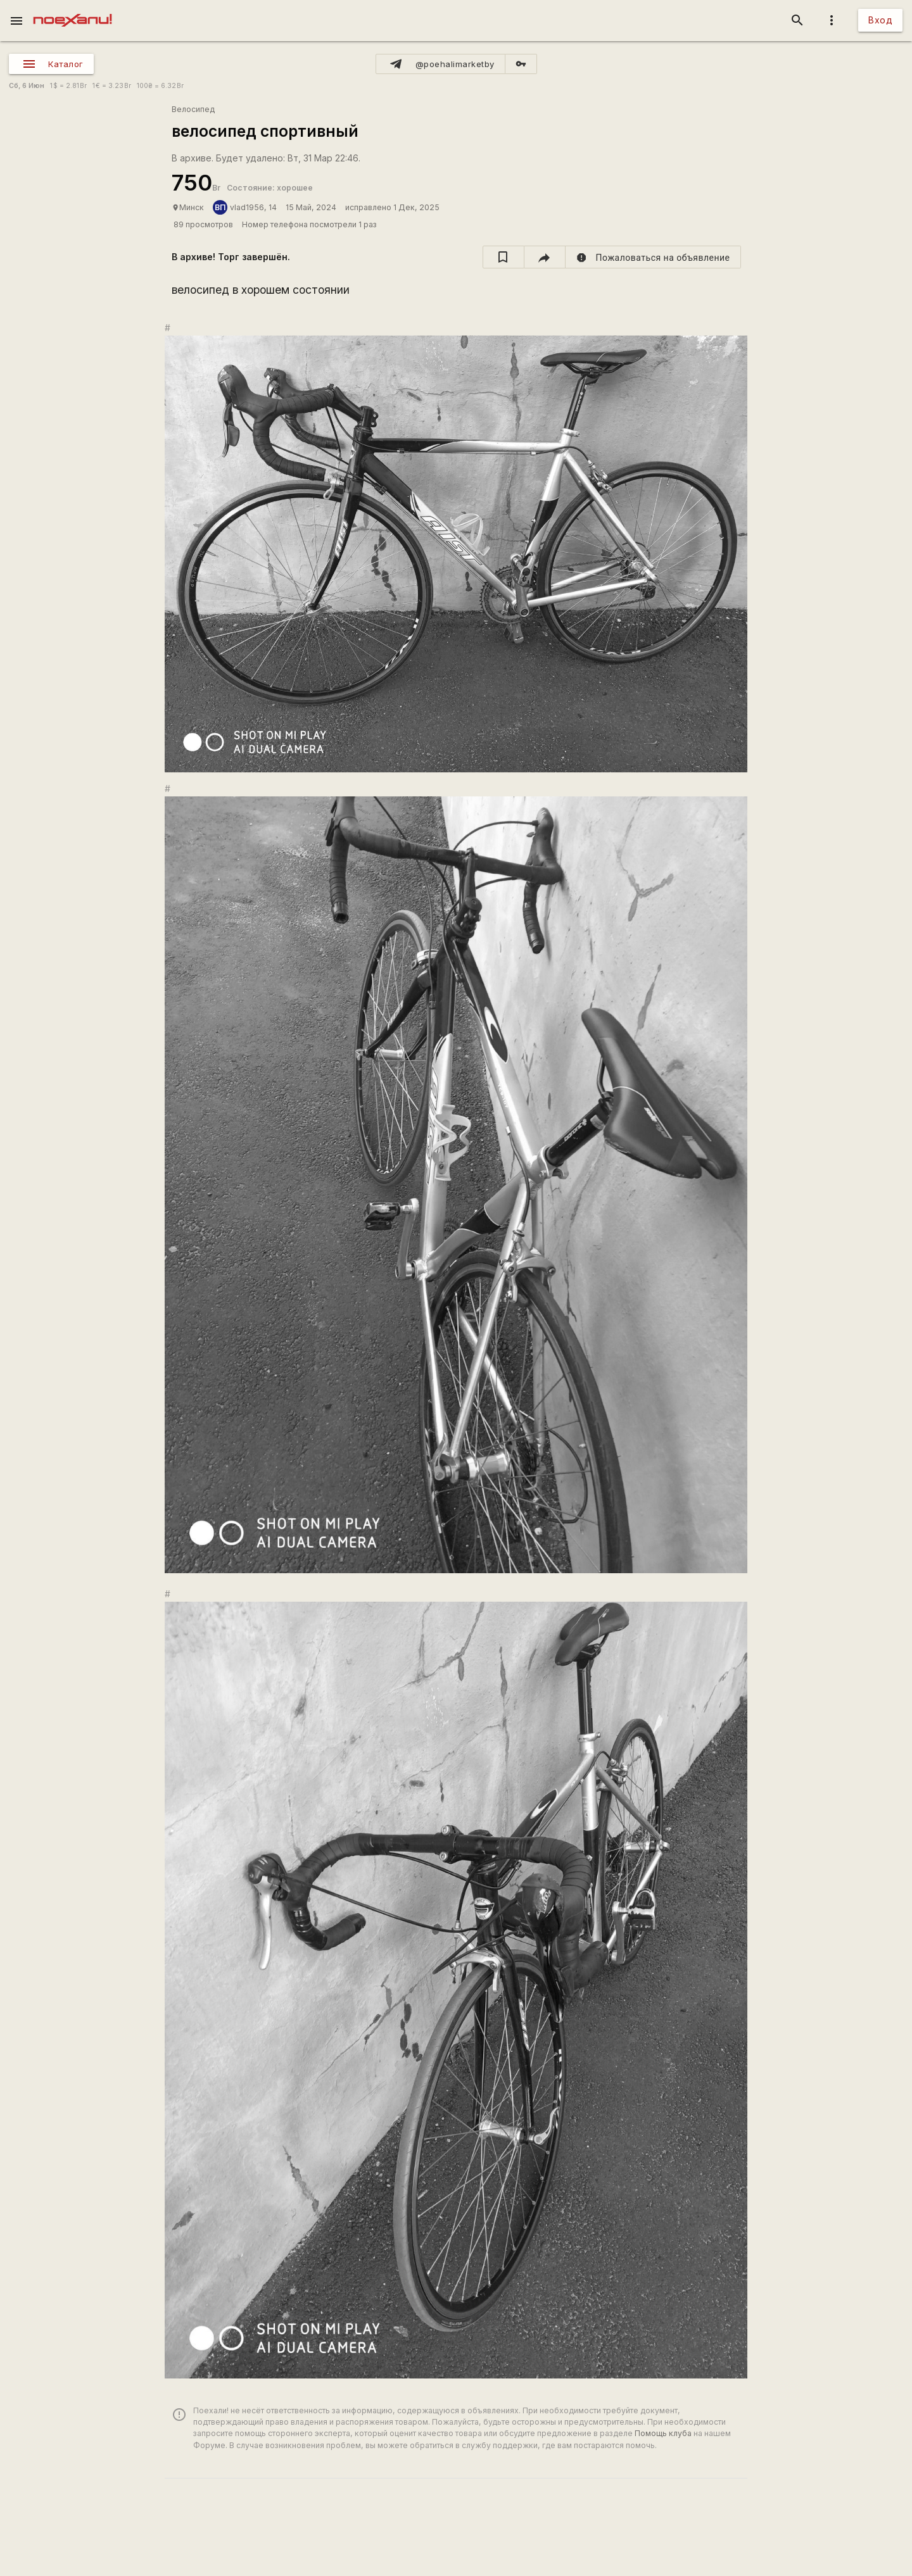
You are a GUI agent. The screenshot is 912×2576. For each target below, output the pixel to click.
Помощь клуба (663, 2433)
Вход (880, 20)
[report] (653, 257)
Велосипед (193, 109)
